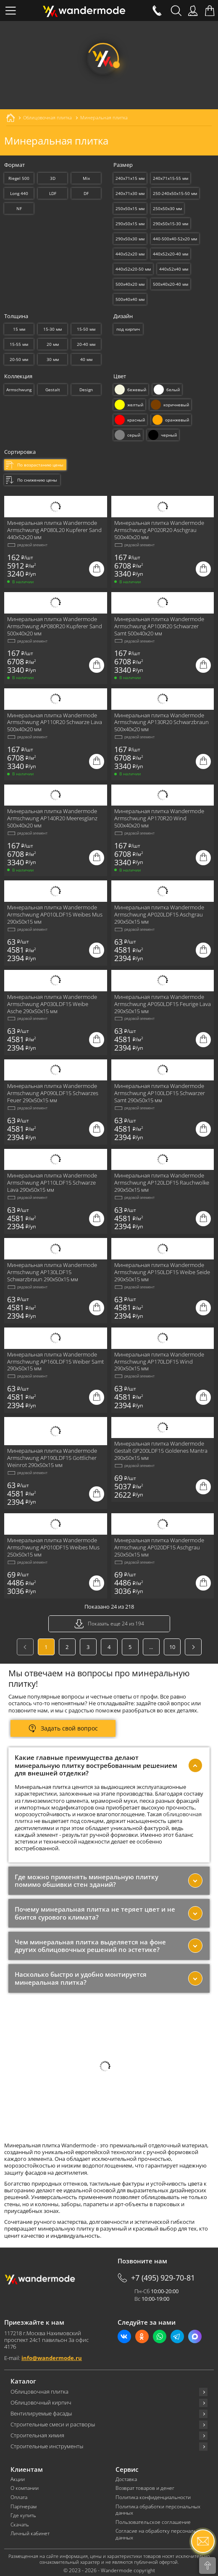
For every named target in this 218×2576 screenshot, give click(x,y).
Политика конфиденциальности (153, 2497)
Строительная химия (37, 2435)
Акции (18, 2479)
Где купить (23, 2515)
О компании (25, 2488)
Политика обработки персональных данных (158, 2509)
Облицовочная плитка (39, 2391)
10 (172, 1647)
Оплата (19, 2497)
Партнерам (24, 2506)
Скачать (20, 2524)
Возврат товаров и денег (145, 2488)
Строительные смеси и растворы (53, 2424)
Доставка (126, 2479)
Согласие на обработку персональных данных (161, 2534)
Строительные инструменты (47, 2446)
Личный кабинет (30, 2533)
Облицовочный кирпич (41, 2402)
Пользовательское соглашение (153, 2522)
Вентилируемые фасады (41, 2413)
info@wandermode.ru (51, 2358)
